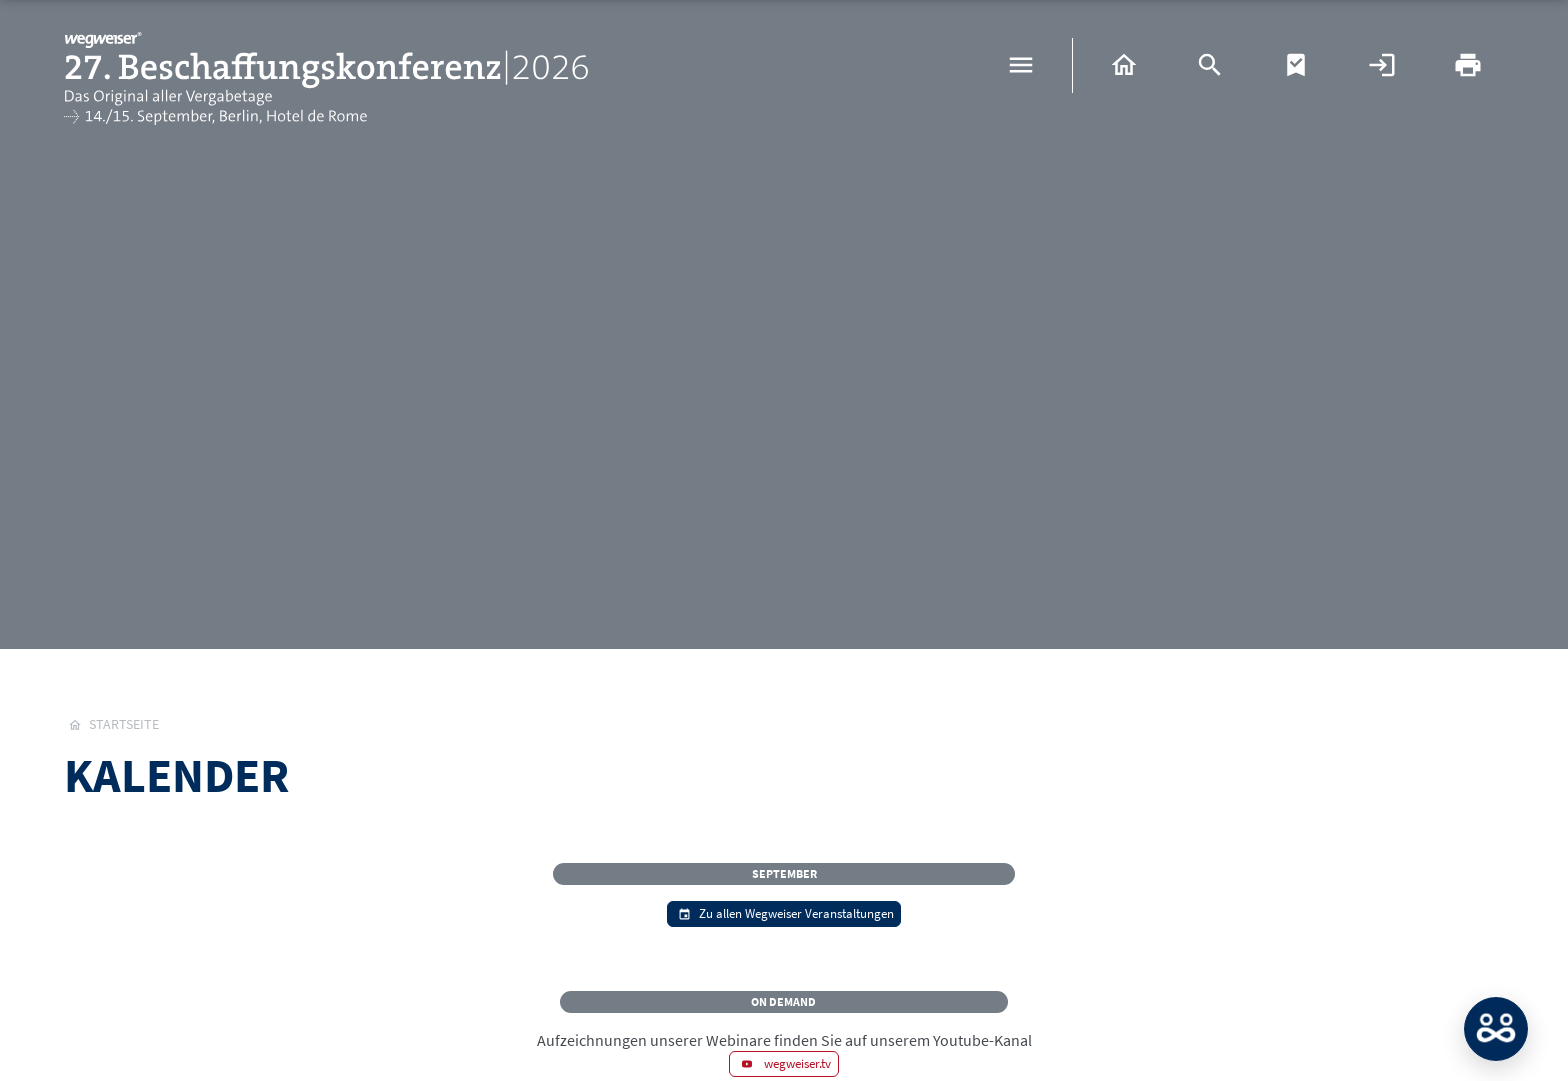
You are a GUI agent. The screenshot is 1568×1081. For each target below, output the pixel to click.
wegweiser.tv (784, 1063)
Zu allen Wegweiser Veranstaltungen (784, 913)
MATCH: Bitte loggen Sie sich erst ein (1496, 1029)
